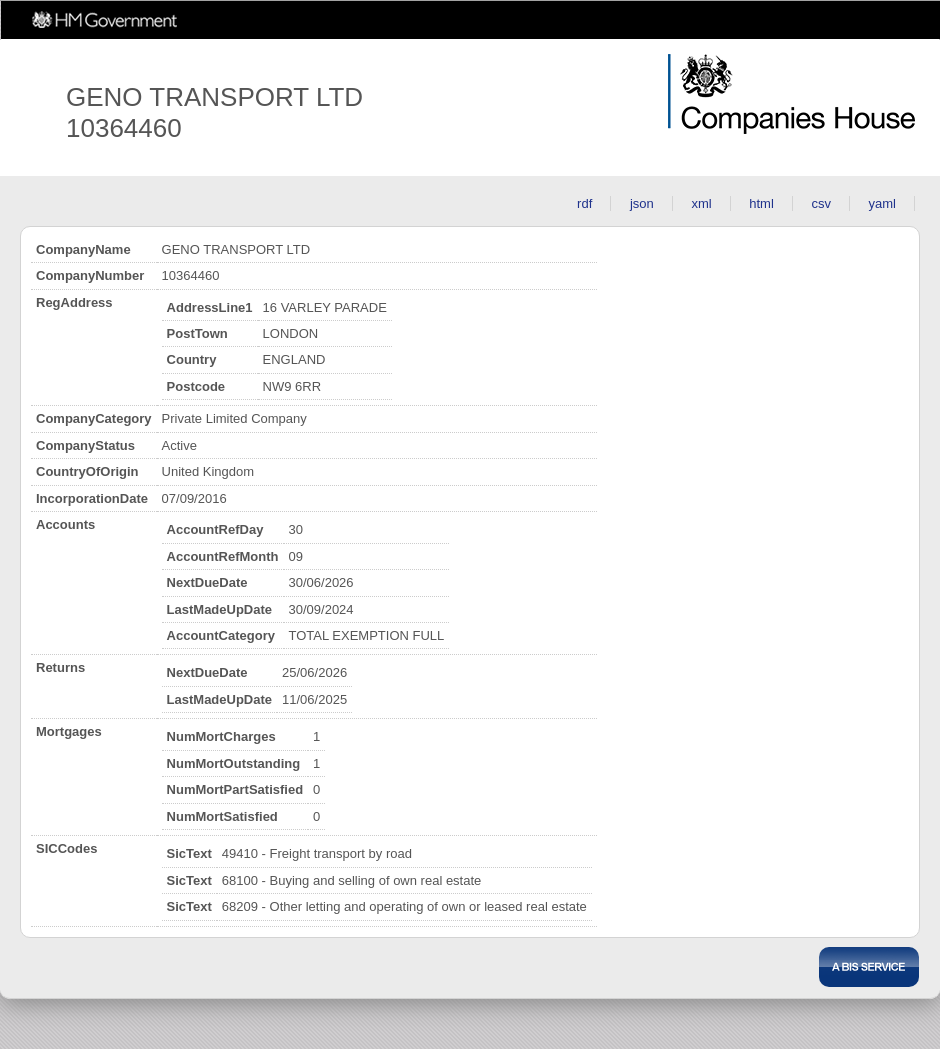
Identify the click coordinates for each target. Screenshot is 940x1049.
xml (701, 203)
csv (821, 203)
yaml (882, 203)
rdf (584, 203)
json (642, 203)
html (761, 203)
